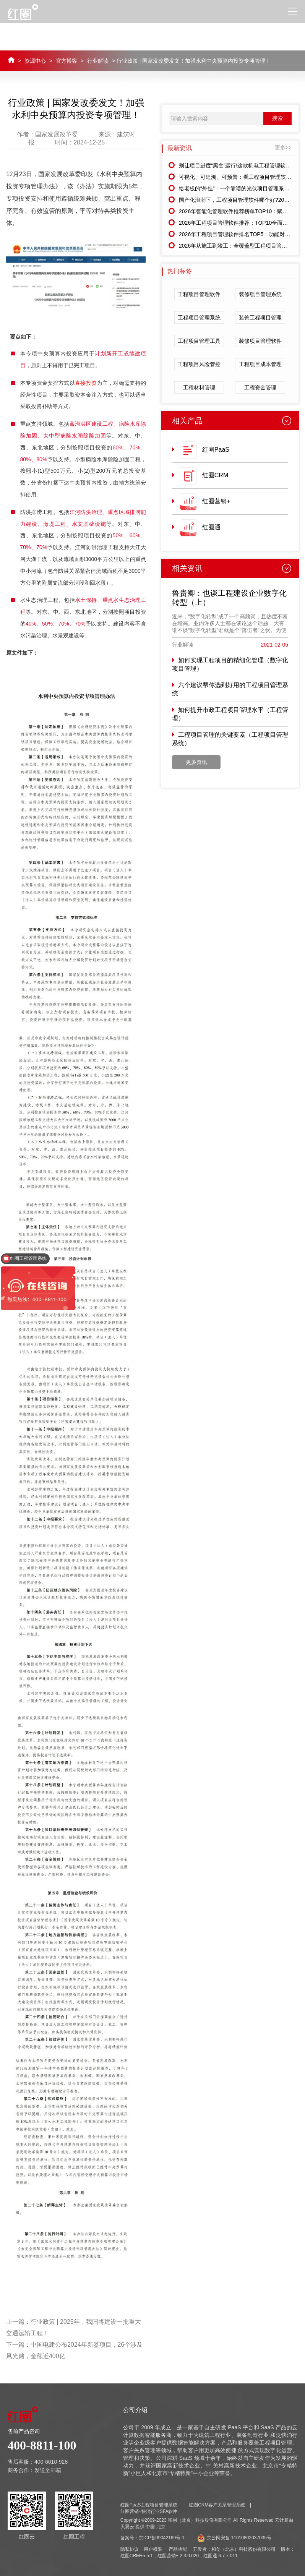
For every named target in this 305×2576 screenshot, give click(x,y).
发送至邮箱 (47, 2470)
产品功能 (178, 2549)
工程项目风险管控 (199, 364)
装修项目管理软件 (260, 341)
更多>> (283, 147)
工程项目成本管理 (260, 364)
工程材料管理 (199, 387)
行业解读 (98, 61)
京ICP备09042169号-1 (162, 2537)
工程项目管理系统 (199, 318)
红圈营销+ (216, 501)
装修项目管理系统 (260, 294)
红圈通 (211, 527)
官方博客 (66, 61)
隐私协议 (129, 2549)
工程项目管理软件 (199, 294)
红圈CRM (215, 475)
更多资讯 (196, 762)
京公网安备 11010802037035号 (234, 2537)
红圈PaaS (215, 449)
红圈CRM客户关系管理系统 (217, 2505)
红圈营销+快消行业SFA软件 (149, 2511)
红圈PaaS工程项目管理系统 (148, 2505)
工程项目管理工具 (199, 341)
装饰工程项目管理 (260, 318)
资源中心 (35, 61)
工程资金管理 (260, 387)
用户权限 (153, 2549)
